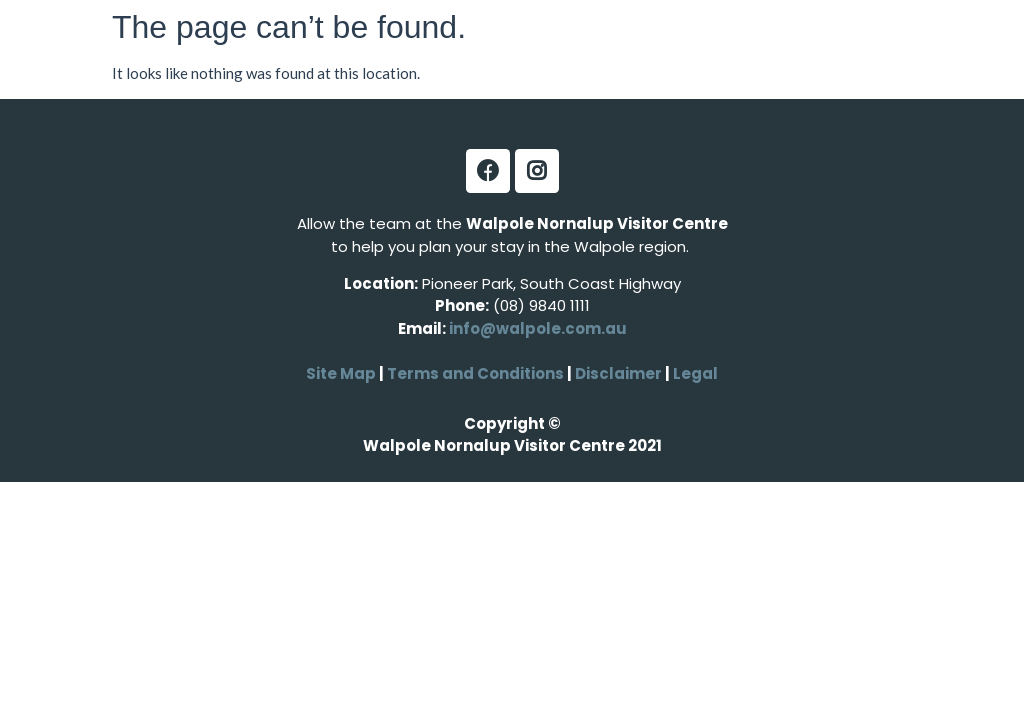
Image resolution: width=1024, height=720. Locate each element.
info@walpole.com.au (538, 328)
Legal (694, 373)
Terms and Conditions (475, 373)
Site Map (341, 373)
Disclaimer (620, 373)
